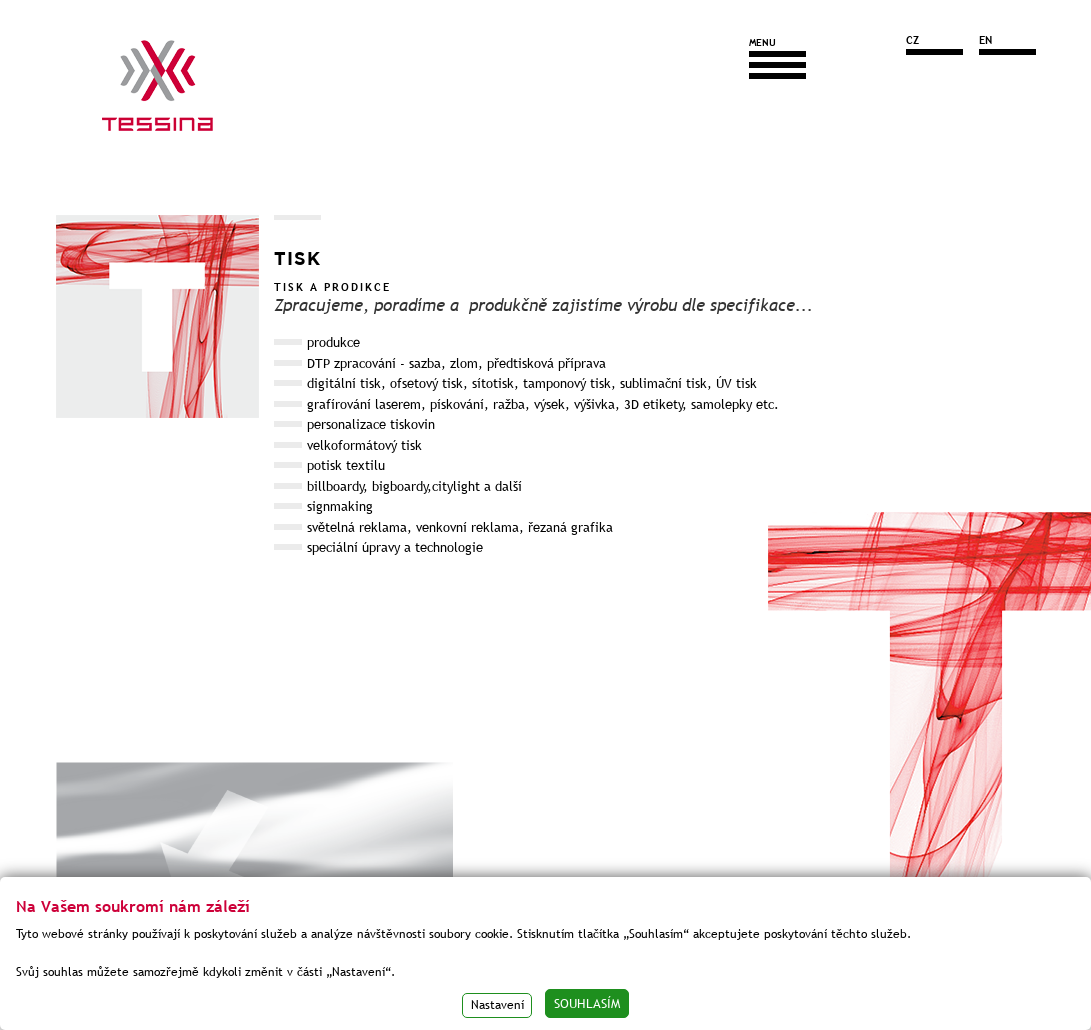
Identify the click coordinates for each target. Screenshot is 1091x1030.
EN (985, 40)
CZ (912, 40)
